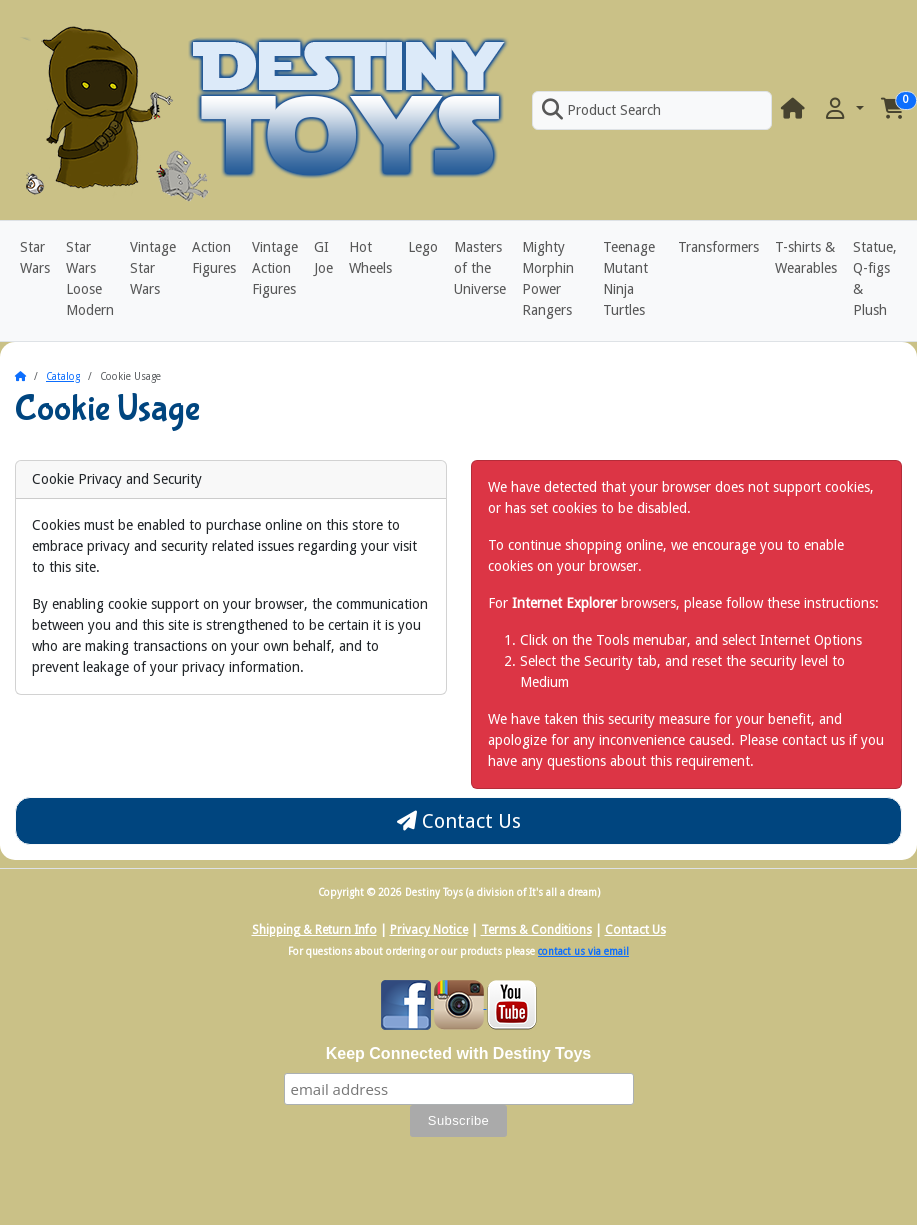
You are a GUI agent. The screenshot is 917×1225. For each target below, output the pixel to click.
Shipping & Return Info (314, 930)
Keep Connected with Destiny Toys (459, 1053)
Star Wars (35, 257)
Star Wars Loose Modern (90, 278)
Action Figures (214, 257)
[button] (843, 109)
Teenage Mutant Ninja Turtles (629, 278)
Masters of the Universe (480, 268)
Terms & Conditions (536, 930)
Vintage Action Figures (275, 268)
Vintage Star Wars (153, 268)
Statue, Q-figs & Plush (875, 278)
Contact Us (459, 821)
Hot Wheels (370, 257)
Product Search (601, 110)
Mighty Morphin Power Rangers (548, 278)
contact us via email (583, 951)
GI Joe (323, 257)
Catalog (63, 376)
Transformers (718, 247)
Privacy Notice (429, 930)
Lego (423, 247)
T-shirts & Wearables (806, 257)
